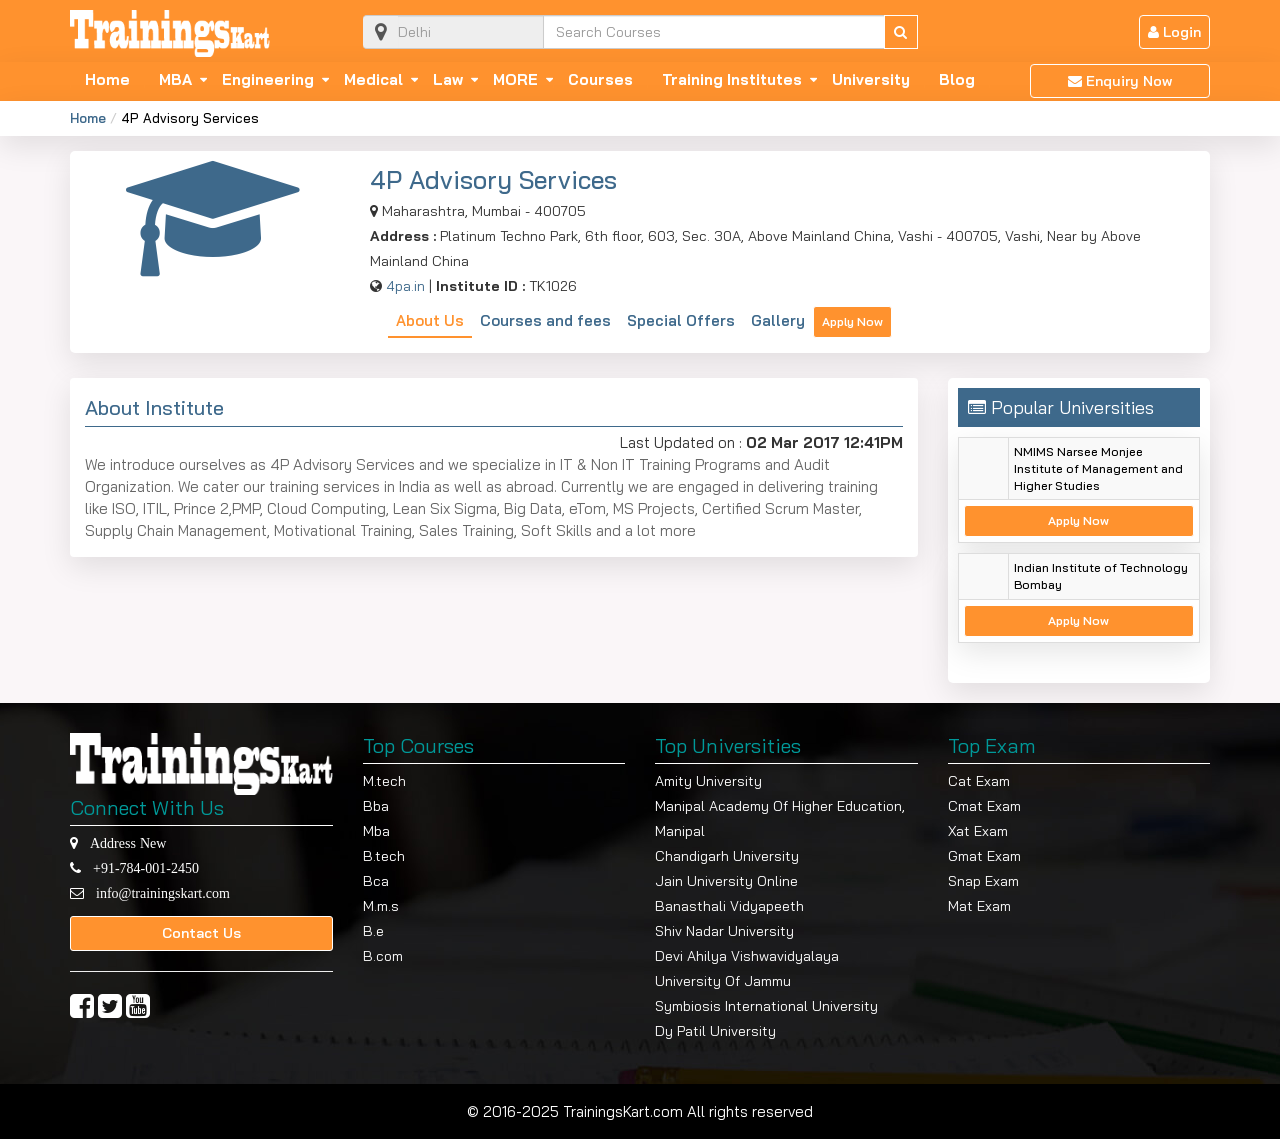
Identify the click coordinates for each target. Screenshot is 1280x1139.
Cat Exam (979, 781)
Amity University (708, 781)
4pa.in (405, 286)
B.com (383, 956)
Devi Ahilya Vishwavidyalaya (747, 956)
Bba (376, 806)
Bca (376, 881)
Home (107, 80)
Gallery (778, 320)
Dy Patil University (715, 1031)
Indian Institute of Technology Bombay (1101, 576)
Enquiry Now (1120, 81)
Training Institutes (732, 80)
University (871, 80)
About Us (430, 320)
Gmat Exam (984, 856)
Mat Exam (979, 906)
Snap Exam (983, 881)
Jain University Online (726, 881)
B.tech (384, 856)
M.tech (384, 781)
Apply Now (852, 321)
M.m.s (381, 906)
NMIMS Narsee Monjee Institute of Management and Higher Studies (1098, 468)
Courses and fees (545, 320)
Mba (376, 831)
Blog (957, 80)
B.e (373, 931)
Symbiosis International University (766, 1006)
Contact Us (201, 933)
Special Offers (681, 320)
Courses (600, 80)
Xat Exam (978, 831)
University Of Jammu (723, 981)
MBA (175, 80)
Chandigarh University (727, 856)
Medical (373, 80)
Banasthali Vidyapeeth (729, 906)
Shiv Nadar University (724, 931)
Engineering (268, 80)
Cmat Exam (984, 806)
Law (448, 80)
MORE (515, 80)
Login (1174, 32)
